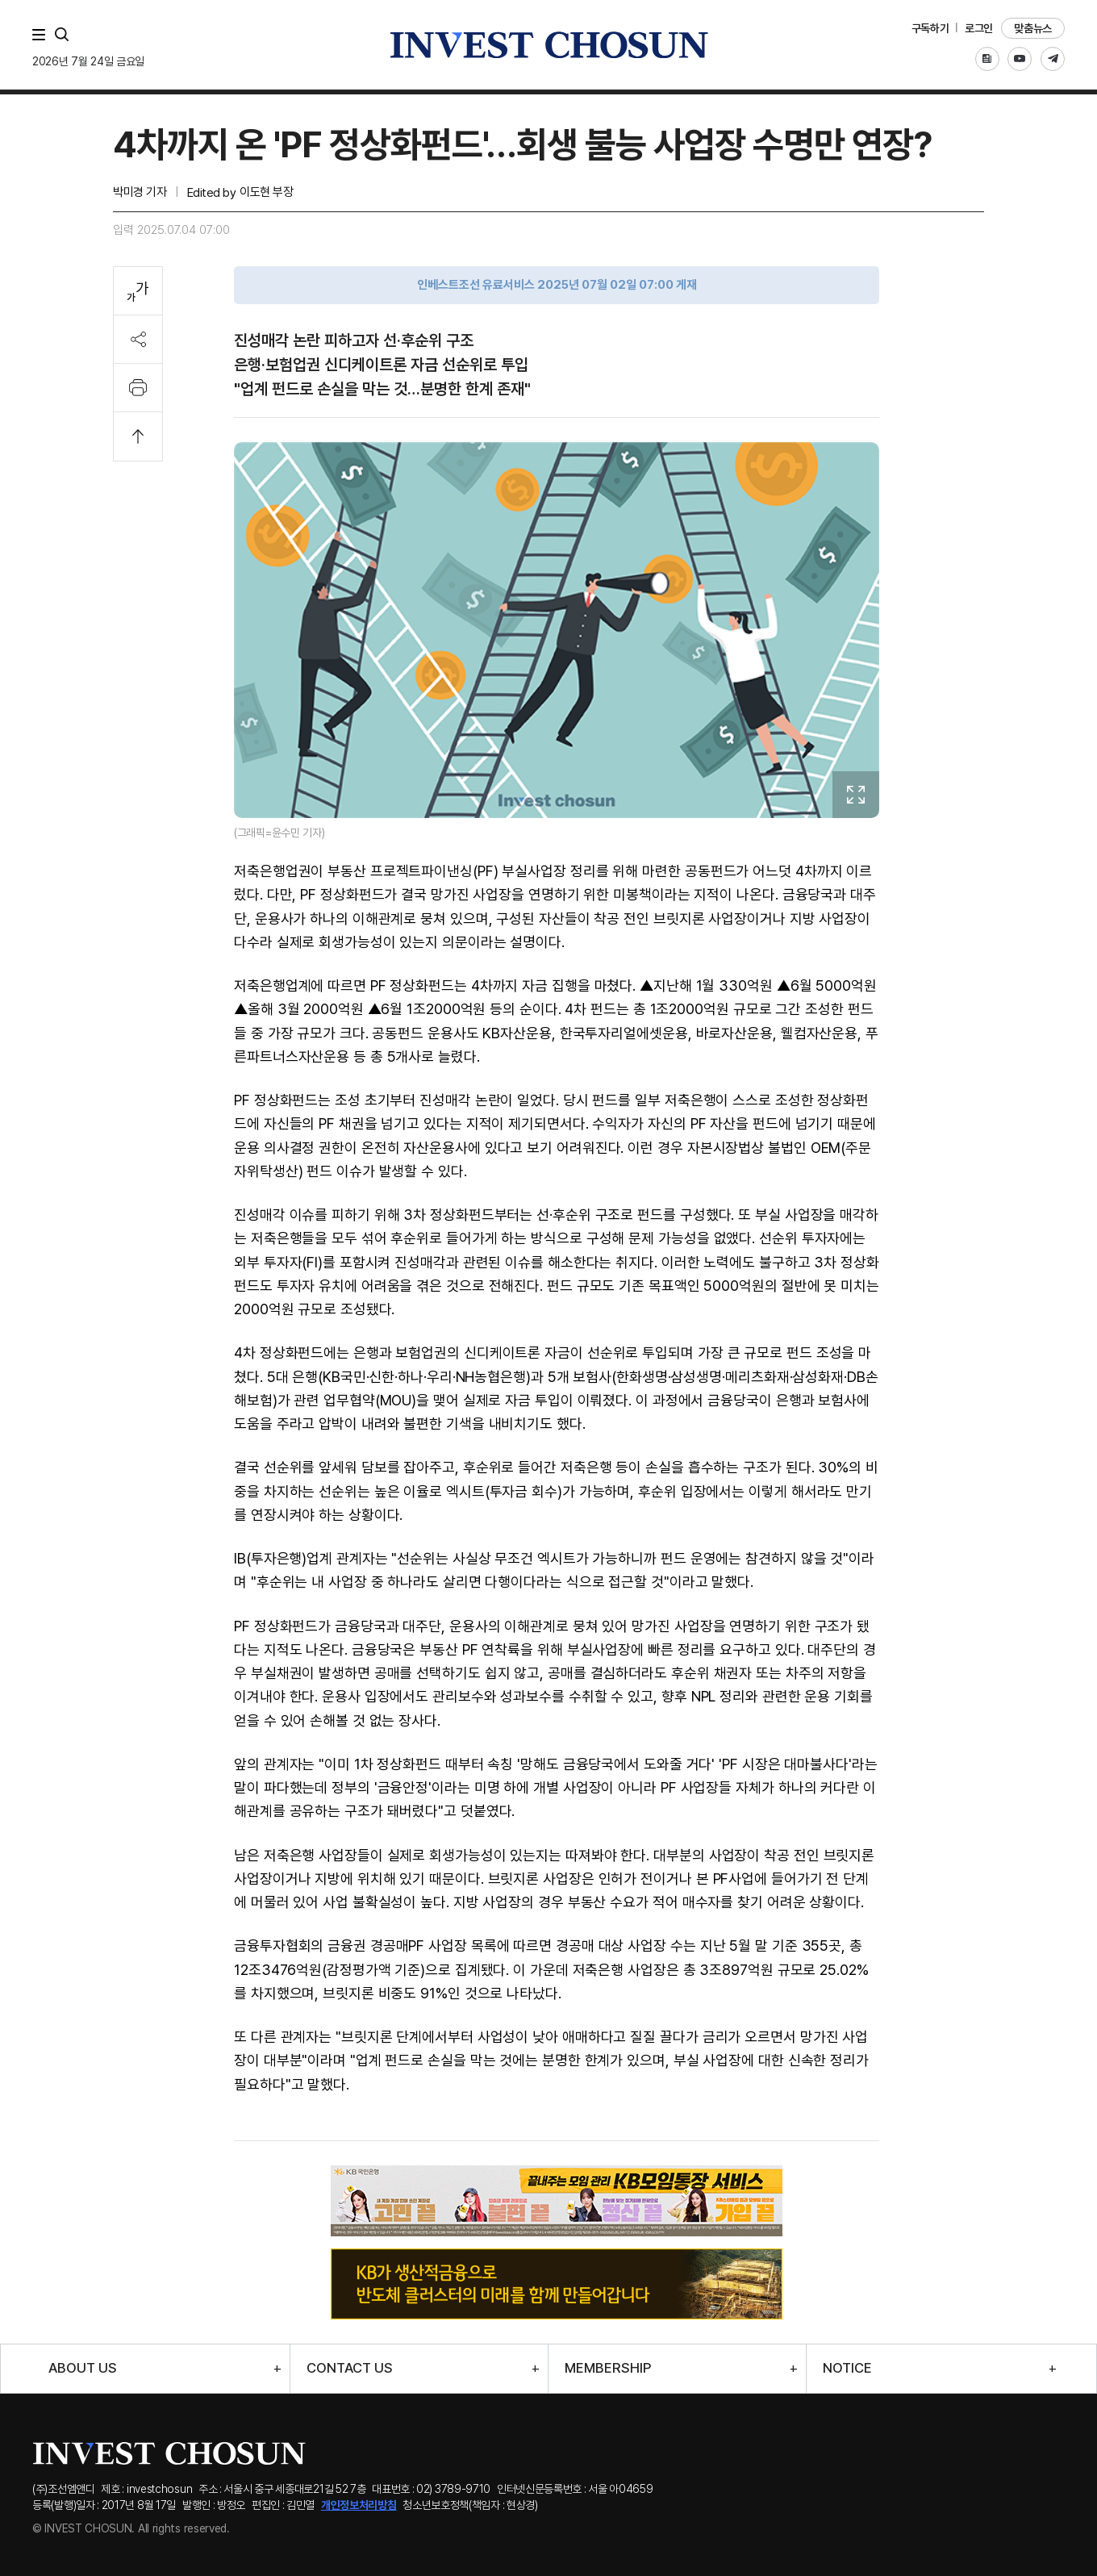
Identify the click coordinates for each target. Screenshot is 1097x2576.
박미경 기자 (139, 192)
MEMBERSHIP (608, 2368)
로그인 (979, 28)
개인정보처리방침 (359, 2505)
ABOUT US (82, 2368)
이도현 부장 (266, 192)
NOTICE (847, 2368)
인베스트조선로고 (548, 44)
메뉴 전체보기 (42, 34)
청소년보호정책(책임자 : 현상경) (470, 2505)
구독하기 (930, 28)
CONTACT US (350, 2368)
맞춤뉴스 (1033, 28)
